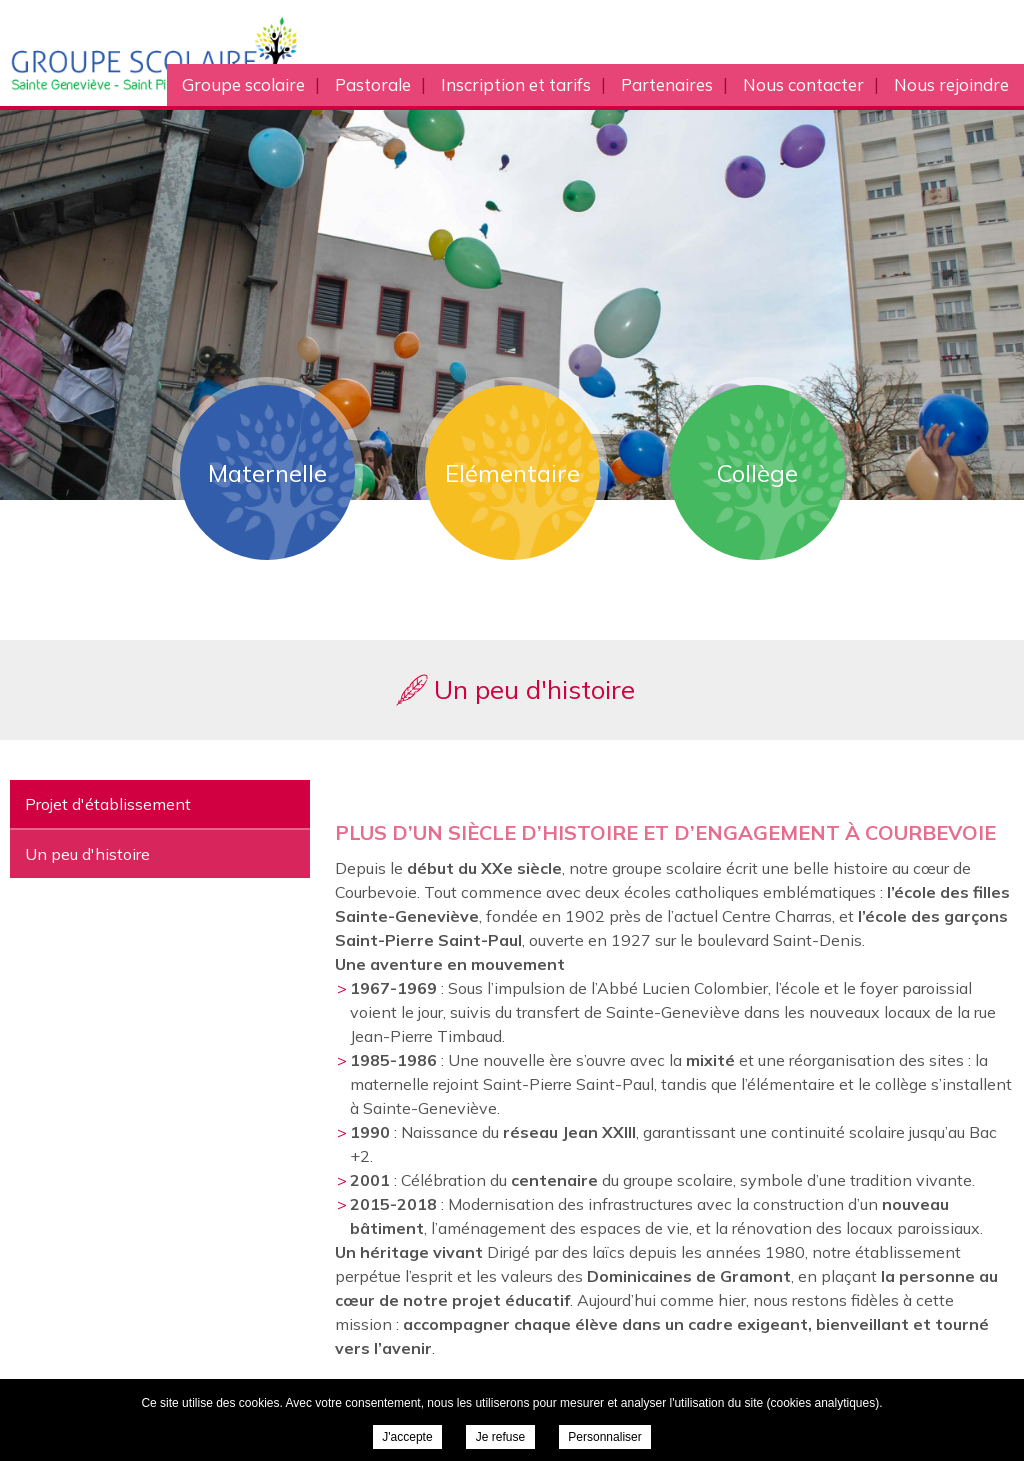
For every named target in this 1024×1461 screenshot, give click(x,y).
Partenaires (667, 84)
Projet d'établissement (108, 804)
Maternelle (267, 473)
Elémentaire (512, 473)
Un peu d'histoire (87, 854)
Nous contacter (803, 84)
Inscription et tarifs (516, 84)
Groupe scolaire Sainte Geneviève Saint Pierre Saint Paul (208, 53)
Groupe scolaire (243, 84)
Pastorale (373, 84)
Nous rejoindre (951, 84)
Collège (757, 473)
